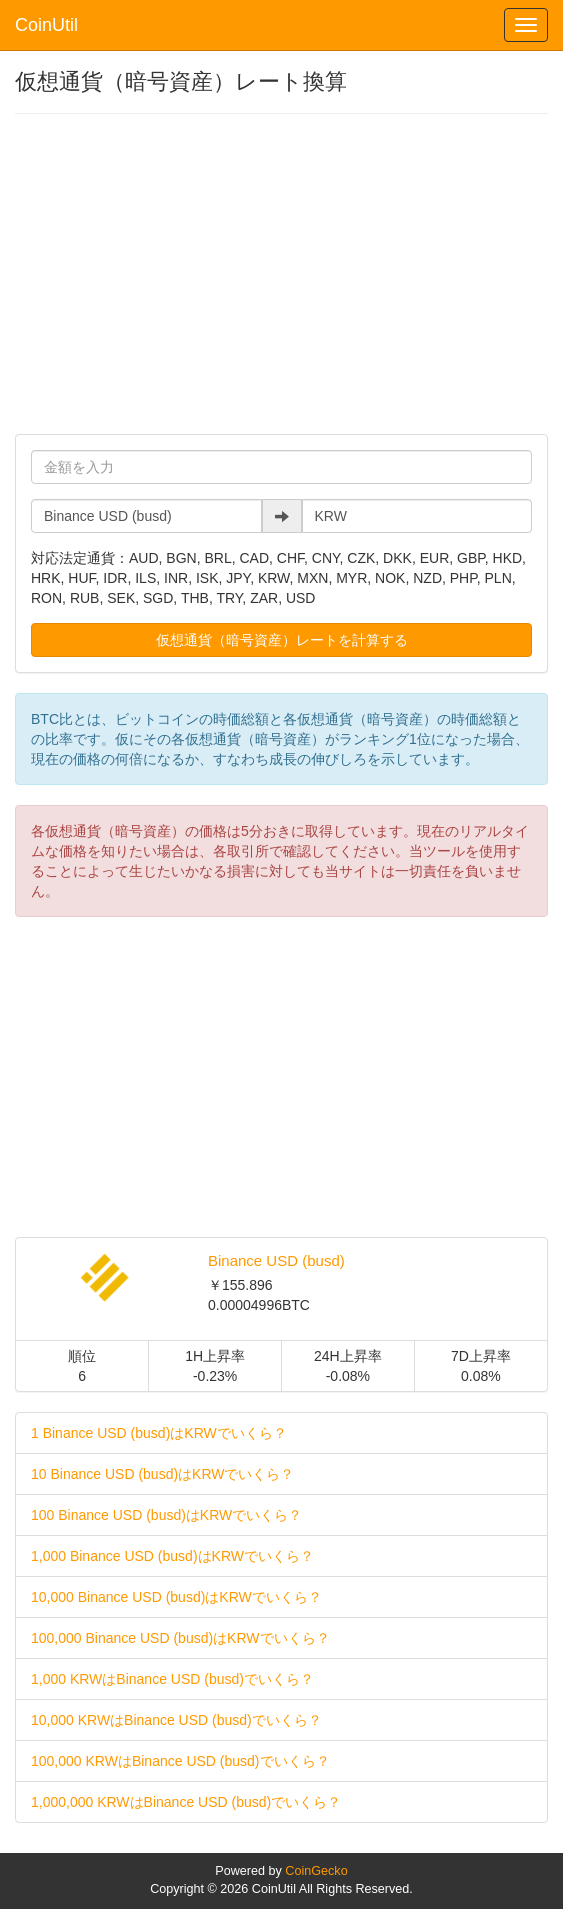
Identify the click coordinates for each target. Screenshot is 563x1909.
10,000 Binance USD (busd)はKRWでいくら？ (176, 1597)
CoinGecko (316, 1871)
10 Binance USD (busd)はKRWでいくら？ (162, 1474)
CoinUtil (46, 25)
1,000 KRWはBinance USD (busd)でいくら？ (172, 1679)
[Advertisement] (281, 274)
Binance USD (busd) (276, 1260)
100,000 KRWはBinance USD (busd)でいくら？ (180, 1761)
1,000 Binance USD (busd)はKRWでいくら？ (172, 1556)
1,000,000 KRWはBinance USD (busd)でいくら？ (186, 1802)
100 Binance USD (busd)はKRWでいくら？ (166, 1515)
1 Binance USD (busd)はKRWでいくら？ (159, 1433)
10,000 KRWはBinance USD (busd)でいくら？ (176, 1720)
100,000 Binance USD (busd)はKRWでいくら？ (180, 1638)
